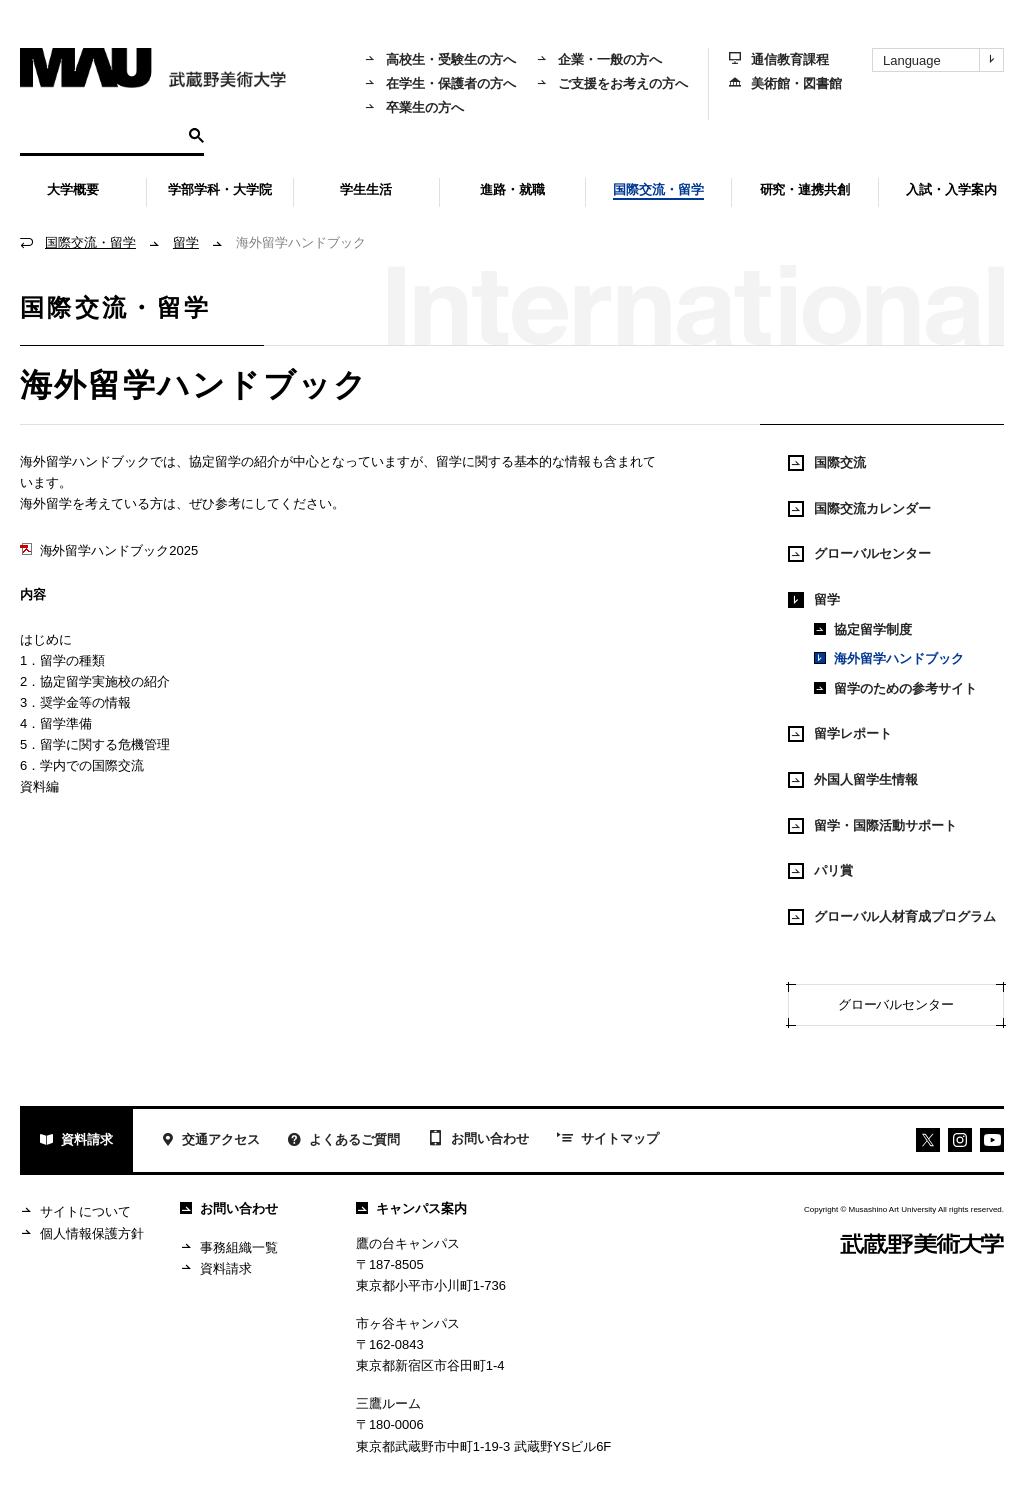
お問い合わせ (478, 1140)
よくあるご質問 (344, 1141)
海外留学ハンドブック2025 (109, 550)
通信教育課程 (779, 59)
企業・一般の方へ (599, 59)
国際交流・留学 (90, 242)
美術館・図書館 (785, 83)
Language (943, 60)
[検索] (101, 134)
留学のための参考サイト (895, 688)
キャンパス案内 (411, 1208)
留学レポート (840, 734)
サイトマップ (608, 1140)
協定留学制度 (863, 629)
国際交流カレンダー (859, 509)
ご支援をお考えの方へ (612, 83)
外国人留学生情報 (853, 780)
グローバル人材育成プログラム (892, 917)
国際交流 (827, 463)
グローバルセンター (859, 554)
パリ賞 (820, 871)
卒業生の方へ (414, 107)
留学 (186, 242)
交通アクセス (210, 1141)
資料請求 (76, 1141)
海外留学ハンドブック (889, 658)
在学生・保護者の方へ (440, 83)
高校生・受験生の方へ (440, 59)
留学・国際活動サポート (872, 826)
